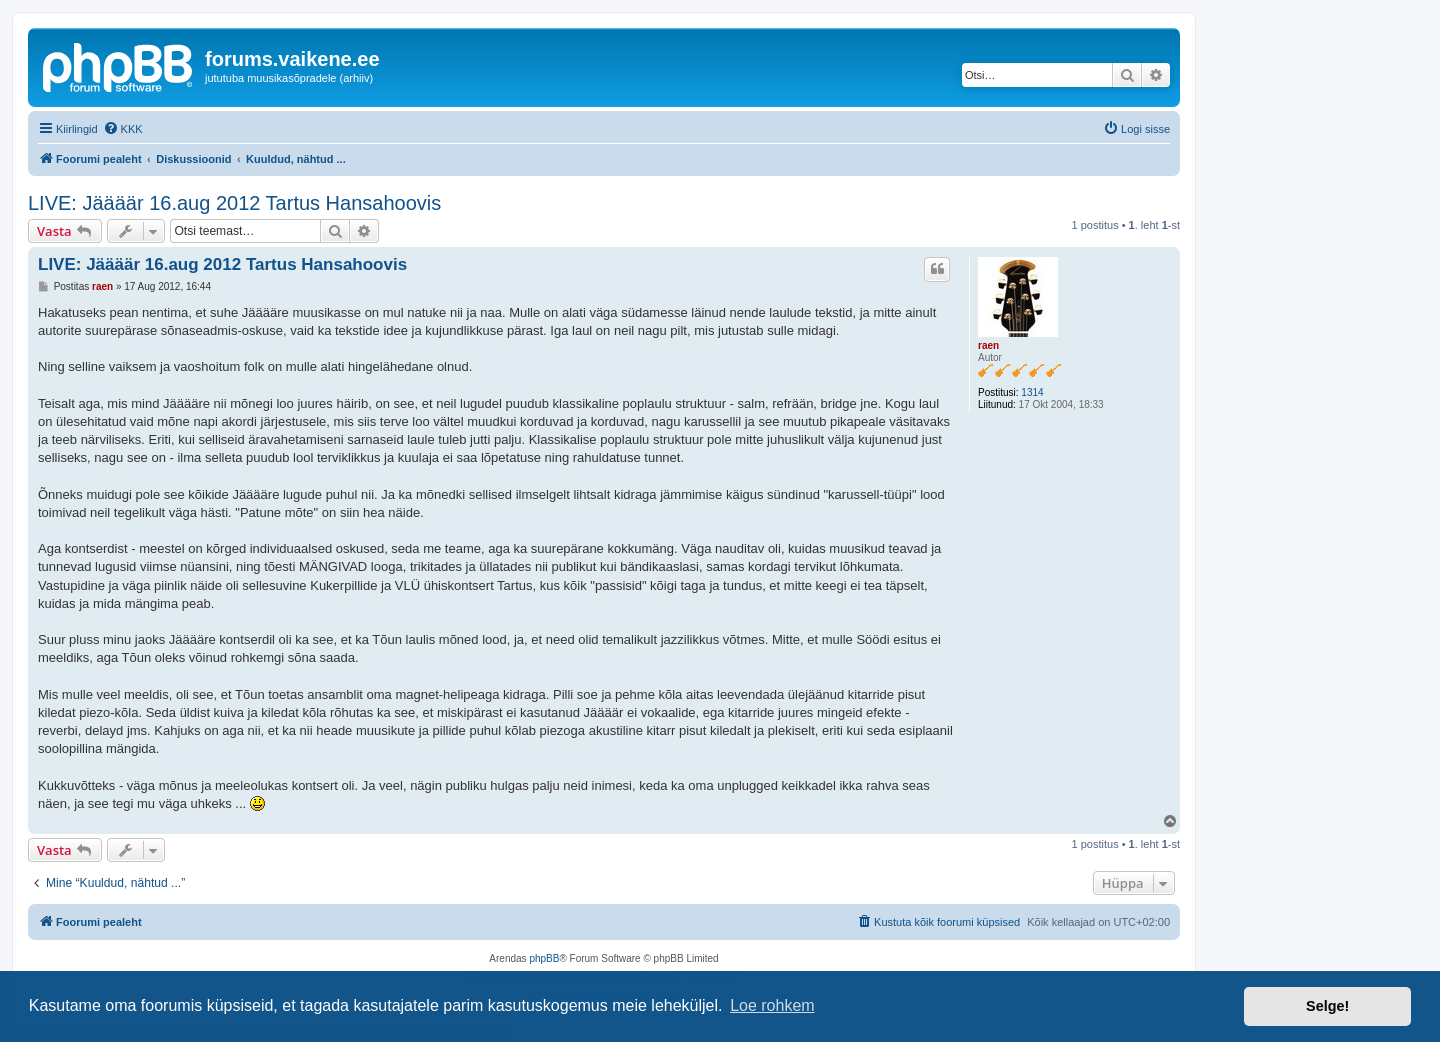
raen (988, 345)
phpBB (544, 958)
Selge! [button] (1327, 1006)
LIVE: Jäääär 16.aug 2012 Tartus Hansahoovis (234, 203)
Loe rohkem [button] (772, 1005)
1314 (1032, 392)
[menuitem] (123, 129)
